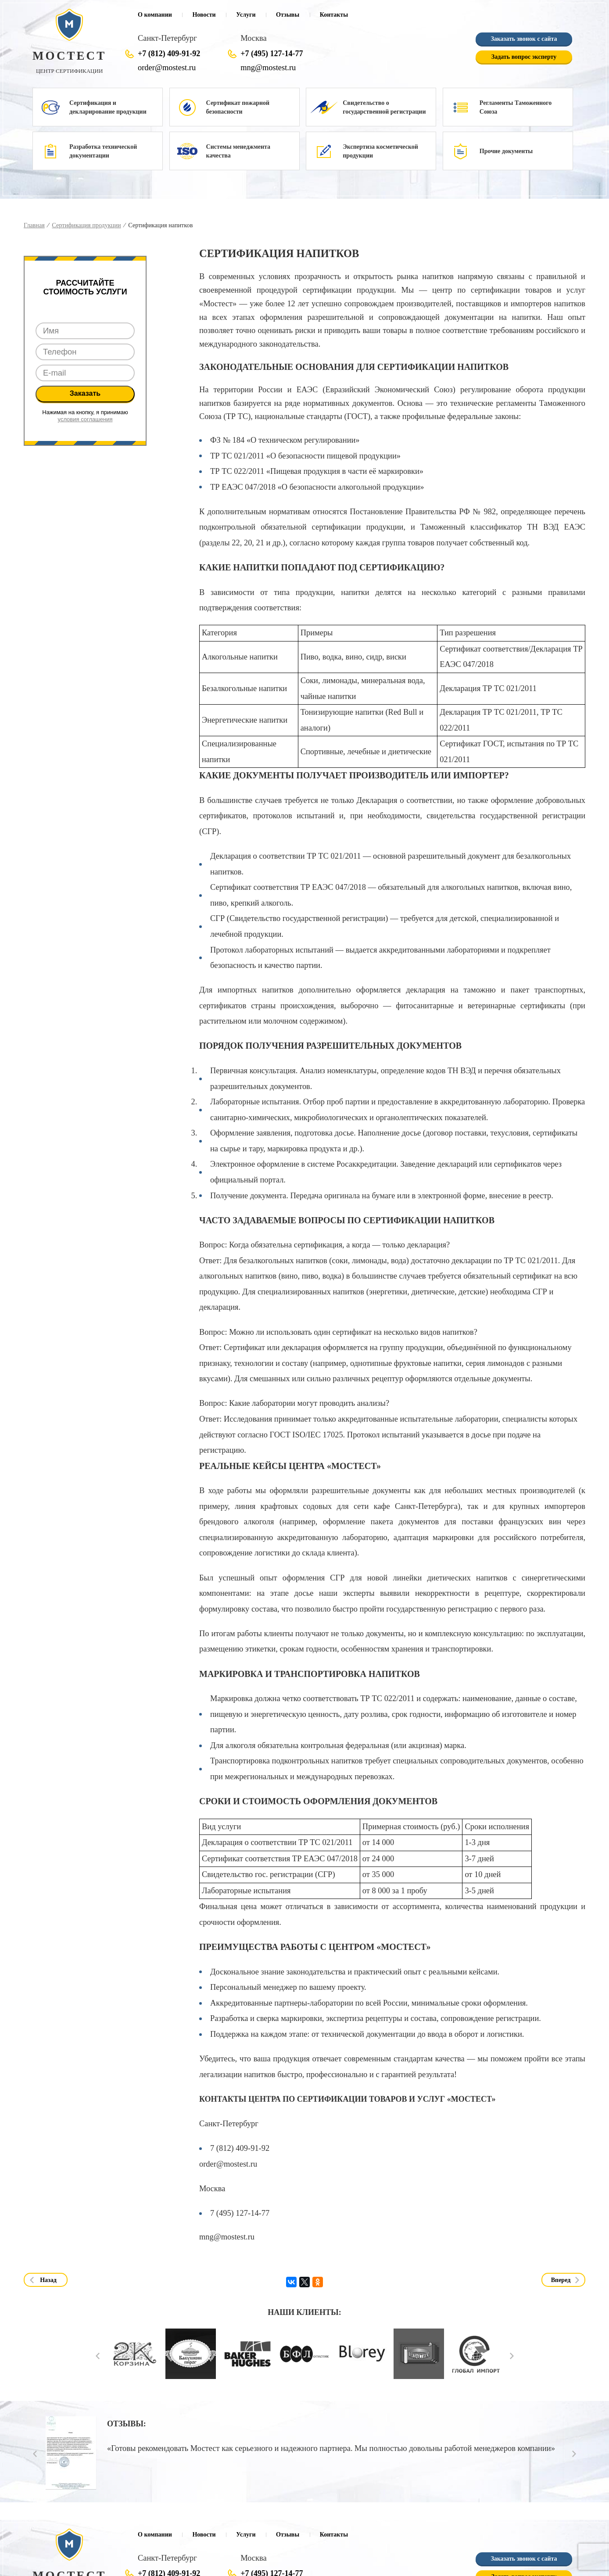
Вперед (561, 2280)
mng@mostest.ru (268, 67)
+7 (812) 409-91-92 (169, 53)
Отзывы (287, 14)
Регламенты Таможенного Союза (516, 107)
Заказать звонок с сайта (524, 39)
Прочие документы (506, 151)
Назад (48, 2280)
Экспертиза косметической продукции (380, 151)
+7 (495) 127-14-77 (271, 53)
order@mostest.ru (167, 67)
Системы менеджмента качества (238, 151)
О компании (155, 14)
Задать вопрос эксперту (523, 57)
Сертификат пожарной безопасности (237, 107)
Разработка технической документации (103, 151)
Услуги (245, 14)
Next (512, 2356)
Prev (98, 2356)
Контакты (334, 14)
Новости (203, 14)
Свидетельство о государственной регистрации (384, 107)
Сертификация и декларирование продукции (108, 107)
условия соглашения (85, 419)
